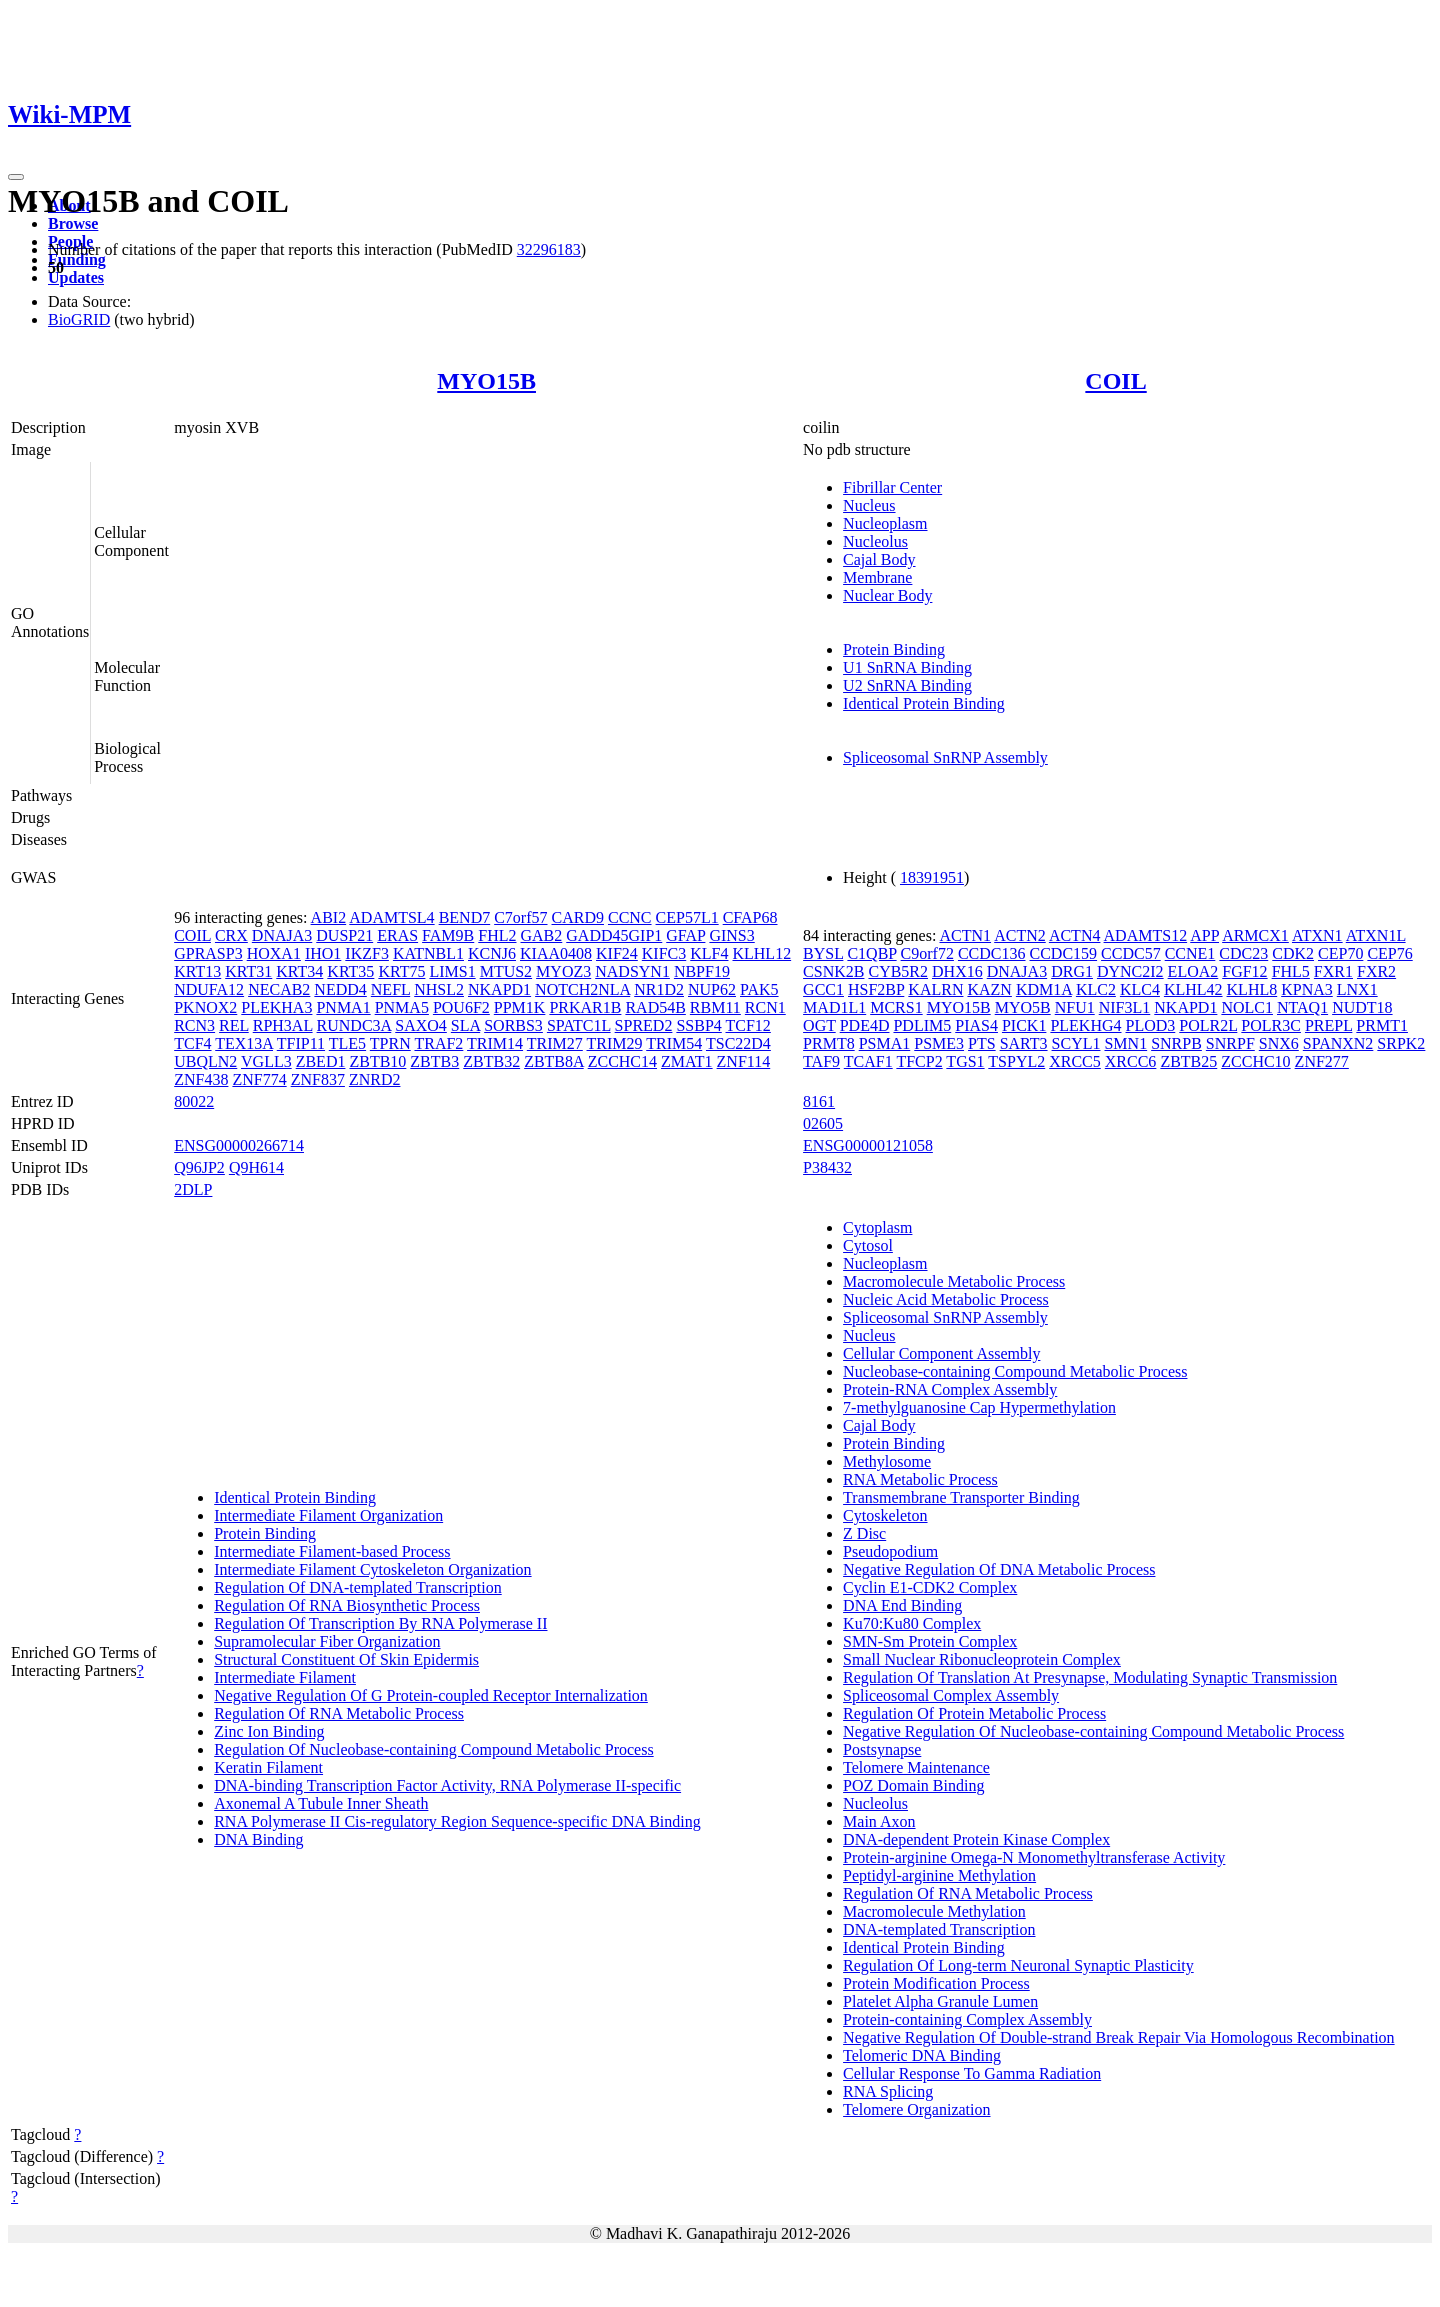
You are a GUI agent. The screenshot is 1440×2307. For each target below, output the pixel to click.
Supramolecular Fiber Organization (327, 1641)
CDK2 (1293, 953)
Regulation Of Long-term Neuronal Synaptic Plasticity (1018, 1965)
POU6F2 (461, 1007)
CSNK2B (833, 971)
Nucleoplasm (885, 523)
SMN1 (1125, 1043)
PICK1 (1024, 1025)
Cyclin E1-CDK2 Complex (930, 1587)
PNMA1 (343, 1007)
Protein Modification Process (936, 1983)
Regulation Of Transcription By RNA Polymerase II (380, 1623)
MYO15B (486, 381)
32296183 (549, 249)
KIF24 (617, 953)
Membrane (877, 577)
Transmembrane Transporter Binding (961, 1497)
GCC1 (823, 989)
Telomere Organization (916, 2109)
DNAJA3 (282, 935)
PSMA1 (885, 1043)
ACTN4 (1075, 935)
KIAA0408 (556, 953)
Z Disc (864, 1533)
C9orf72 (927, 953)
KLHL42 (1193, 989)
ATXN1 (1317, 935)
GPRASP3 (208, 953)
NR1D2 (659, 989)
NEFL (390, 989)
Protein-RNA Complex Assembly (950, 1389)
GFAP (685, 935)
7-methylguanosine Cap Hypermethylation (979, 1407)
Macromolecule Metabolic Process (954, 1281)
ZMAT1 (687, 1061)
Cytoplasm (877, 1227)
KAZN (989, 989)
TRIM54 (674, 1043)
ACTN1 (966, 935)
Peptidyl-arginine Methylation (939, 1875)
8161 (819, 1101)
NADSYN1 (632, 971)
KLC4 (1140, 989)
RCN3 (194, 1025)
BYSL (823, 953)
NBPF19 (702, 971)
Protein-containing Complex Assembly (967, 2019)
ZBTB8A (554, 1061)
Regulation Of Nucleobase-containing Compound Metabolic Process (433, 1749)
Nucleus (869, 505)
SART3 (1024, 1043)
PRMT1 (1382, 1025)
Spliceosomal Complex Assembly (951, 1695)
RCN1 (765, 1007)
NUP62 (712, 989)
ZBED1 (321, 1061)
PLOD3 (1151, 1025)
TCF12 (748, 1025)
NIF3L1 (1125, 1007)
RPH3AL (283, 1025)
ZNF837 (318, 1079)
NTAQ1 (1302, 1007)
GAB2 (542, 935)
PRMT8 (829, 1043)
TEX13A (244, 1043)
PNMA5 (402, 1007)
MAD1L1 (834, 1007)
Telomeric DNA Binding (922, 2055)
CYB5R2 (898, 971)
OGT (819, 1025)
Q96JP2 (199, 1167)
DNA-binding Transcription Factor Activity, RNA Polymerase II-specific (447, 1785)
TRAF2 (438, 1043)
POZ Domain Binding (913, 1785)
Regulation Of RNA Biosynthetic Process (347, 1605)
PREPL (1328, 1025)
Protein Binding (894, 649)
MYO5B (1023, 1007)
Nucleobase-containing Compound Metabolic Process (1015, 1371)
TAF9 (821, 1061)
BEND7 (465, 917)
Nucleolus (875, 541)
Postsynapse (882, 1749)
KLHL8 (1252, 989)
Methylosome (887, 1461)
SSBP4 (698, 1025)
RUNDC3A (354, 1025)
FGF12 (1244, 971)
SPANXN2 (1338, 1043)
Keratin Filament (268, 1767)
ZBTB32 (491, 1061)
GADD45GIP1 (614, 935)
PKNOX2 (205, 1007)
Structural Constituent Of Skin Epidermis (346, 1659)
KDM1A (1044, 989)
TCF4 (192, 1043)
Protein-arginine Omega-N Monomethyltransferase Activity (1034, 1857)
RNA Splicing (888, 2091)
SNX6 (1279, 1043)
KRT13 (197, 971)
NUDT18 (1362, 1007)
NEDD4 (340, 989)
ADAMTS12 (1146, 935)
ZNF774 (259, 1079)
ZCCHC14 (622, 1061)
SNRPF (1230, 1043)
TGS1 (965, 1061)
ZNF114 (744, 1061)
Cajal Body (879, 559)
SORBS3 (513, 1025)
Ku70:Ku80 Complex (912, 1623)
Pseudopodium (890, 1551)
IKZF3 (367, 953)
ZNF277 (1322, 1061)
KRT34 (299, 971)
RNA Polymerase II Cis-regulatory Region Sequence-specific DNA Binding (457, 1821)
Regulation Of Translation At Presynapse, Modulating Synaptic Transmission (1090, 1677)
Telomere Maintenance (916, 1767)
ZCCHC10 (1255, 1061)
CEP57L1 (687, 917)
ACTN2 (1020, 935)
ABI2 (329, 917)
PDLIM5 (922, 1025)
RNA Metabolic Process (920, 1479)
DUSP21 (344, 935)
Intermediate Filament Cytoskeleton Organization (372, 1569)
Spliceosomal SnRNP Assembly (945, 757)
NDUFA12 (209, 989)
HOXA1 (274, 953)
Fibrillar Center (892, 487)
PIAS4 (976, 1025)
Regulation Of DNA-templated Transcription (358, 1587)
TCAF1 (868, 1061)
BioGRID (79, 319)
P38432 (827, 1167)
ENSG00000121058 (868, 1145)
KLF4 (709, 953)
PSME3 (939, 1043)
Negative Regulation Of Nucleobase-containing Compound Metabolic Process (1093, 1731)
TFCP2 (919, 1061)
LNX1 (1357, 989)
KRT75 (401, 971)
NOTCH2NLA (582, 989)
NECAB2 (279, 989)
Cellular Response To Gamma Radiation (972, 2073)
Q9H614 (256, 1167)
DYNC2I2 (1130, 971)
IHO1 (323, 953)
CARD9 (578, 917)
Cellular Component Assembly (941, 1353)
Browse (73, 223)
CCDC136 (992, 953)
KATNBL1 (428, 953)
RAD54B (655, 1007)
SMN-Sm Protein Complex (930, 1641)
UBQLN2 (205, 1061)
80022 (194, 1101)
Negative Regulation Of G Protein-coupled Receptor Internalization (431, 1695)
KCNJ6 (492, 953)
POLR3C (1271, 1025)
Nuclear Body (887, 595)
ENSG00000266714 (239, 1145)
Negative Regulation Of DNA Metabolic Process (999, 1569)
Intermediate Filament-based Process (332, 1551)
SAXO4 (421, 1025)
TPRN (390, 1043)
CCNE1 (1190, 953)
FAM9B (448, 935)
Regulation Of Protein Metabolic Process (974, 1713)
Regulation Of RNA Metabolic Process (339, 1713)
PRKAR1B (585, 1007)
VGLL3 (266, 1061)
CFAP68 (750, 917)
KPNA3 (1307, 989)
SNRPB (1176, 1043)
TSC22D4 (738, 1043)
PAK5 (759, 989)
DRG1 (1072, 971)
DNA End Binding (902, 1605)
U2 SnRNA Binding (907, 685)
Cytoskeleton (885, 1515)
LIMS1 (452, 971)
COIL (1115, 381)
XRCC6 (1131, 1061)
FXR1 (1333, 971)
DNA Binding (258, 1839)
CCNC (630, 917)
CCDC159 (1064, 953)
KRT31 (248, 971)
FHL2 (497, 935)
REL (234, 1025)
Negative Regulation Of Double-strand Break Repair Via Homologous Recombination (1119, 2037)
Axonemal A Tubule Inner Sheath (321, 1803)
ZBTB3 (434, 1061)
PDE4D (865, 1025)
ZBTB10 (377, 1061)
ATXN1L (1376, 935)
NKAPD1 (499, 989)
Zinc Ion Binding (269, 1731)
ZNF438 (201, 1079)
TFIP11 (301, 1043)
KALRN (935, 989)
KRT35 (350, 971)
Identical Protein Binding (924, 703)
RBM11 (715, 1007)
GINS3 (731, 935)
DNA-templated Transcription (939, 1929)
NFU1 (1075, 1007)
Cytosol (868, 1245)
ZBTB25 (1188, 1061)
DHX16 (957, 971)
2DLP (193, 1189)
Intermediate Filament (285, 1677)
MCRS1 (896, 1007)
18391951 (932, 877)
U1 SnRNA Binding (907, 667)
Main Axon (879, 1821)
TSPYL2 (1016, 1061)
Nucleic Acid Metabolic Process (946, 1299)
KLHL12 (761, 953)
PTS (982, 1043)
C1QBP (871, 953)
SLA (465, 1025)
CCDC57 (1131, 953)
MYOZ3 (563, 971)
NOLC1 (1247, 1007)
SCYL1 (1076, 1043)
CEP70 (1340, 953)
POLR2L (1208, 1025)
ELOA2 (1193, 971)
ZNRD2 (375, 1079)
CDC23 (1243, 953)
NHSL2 (439, 989)
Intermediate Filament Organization (328, 1515)
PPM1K (520, 1007)
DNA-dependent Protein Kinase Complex (976, 1839)
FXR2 (1376, 971)
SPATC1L (579, 1025)
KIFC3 (664, 953)
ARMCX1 (1255, 935)
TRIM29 (615, 1043)
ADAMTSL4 (391, 917)
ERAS (397, 935)
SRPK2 (1401, 1043)
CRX (231, 935)
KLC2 (1096, 989)
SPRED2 (644, 1025)
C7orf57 (520, 917)
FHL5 (1291, 971)
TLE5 (347, 1043)
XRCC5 (1075, 1061)
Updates (76, 277)
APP (1204, 935)
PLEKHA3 (276, 1007)
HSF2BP (876, 989)
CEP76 (1389, 953)
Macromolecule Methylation (934, 1911)
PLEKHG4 (1085, 1025)
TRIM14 (495, 1043)
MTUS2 (506, 971)
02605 (823, 1123)
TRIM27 (555, 1043)
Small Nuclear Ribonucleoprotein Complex (982, 1659)
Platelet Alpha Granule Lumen (940, 2001)
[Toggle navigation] (16, 177)
